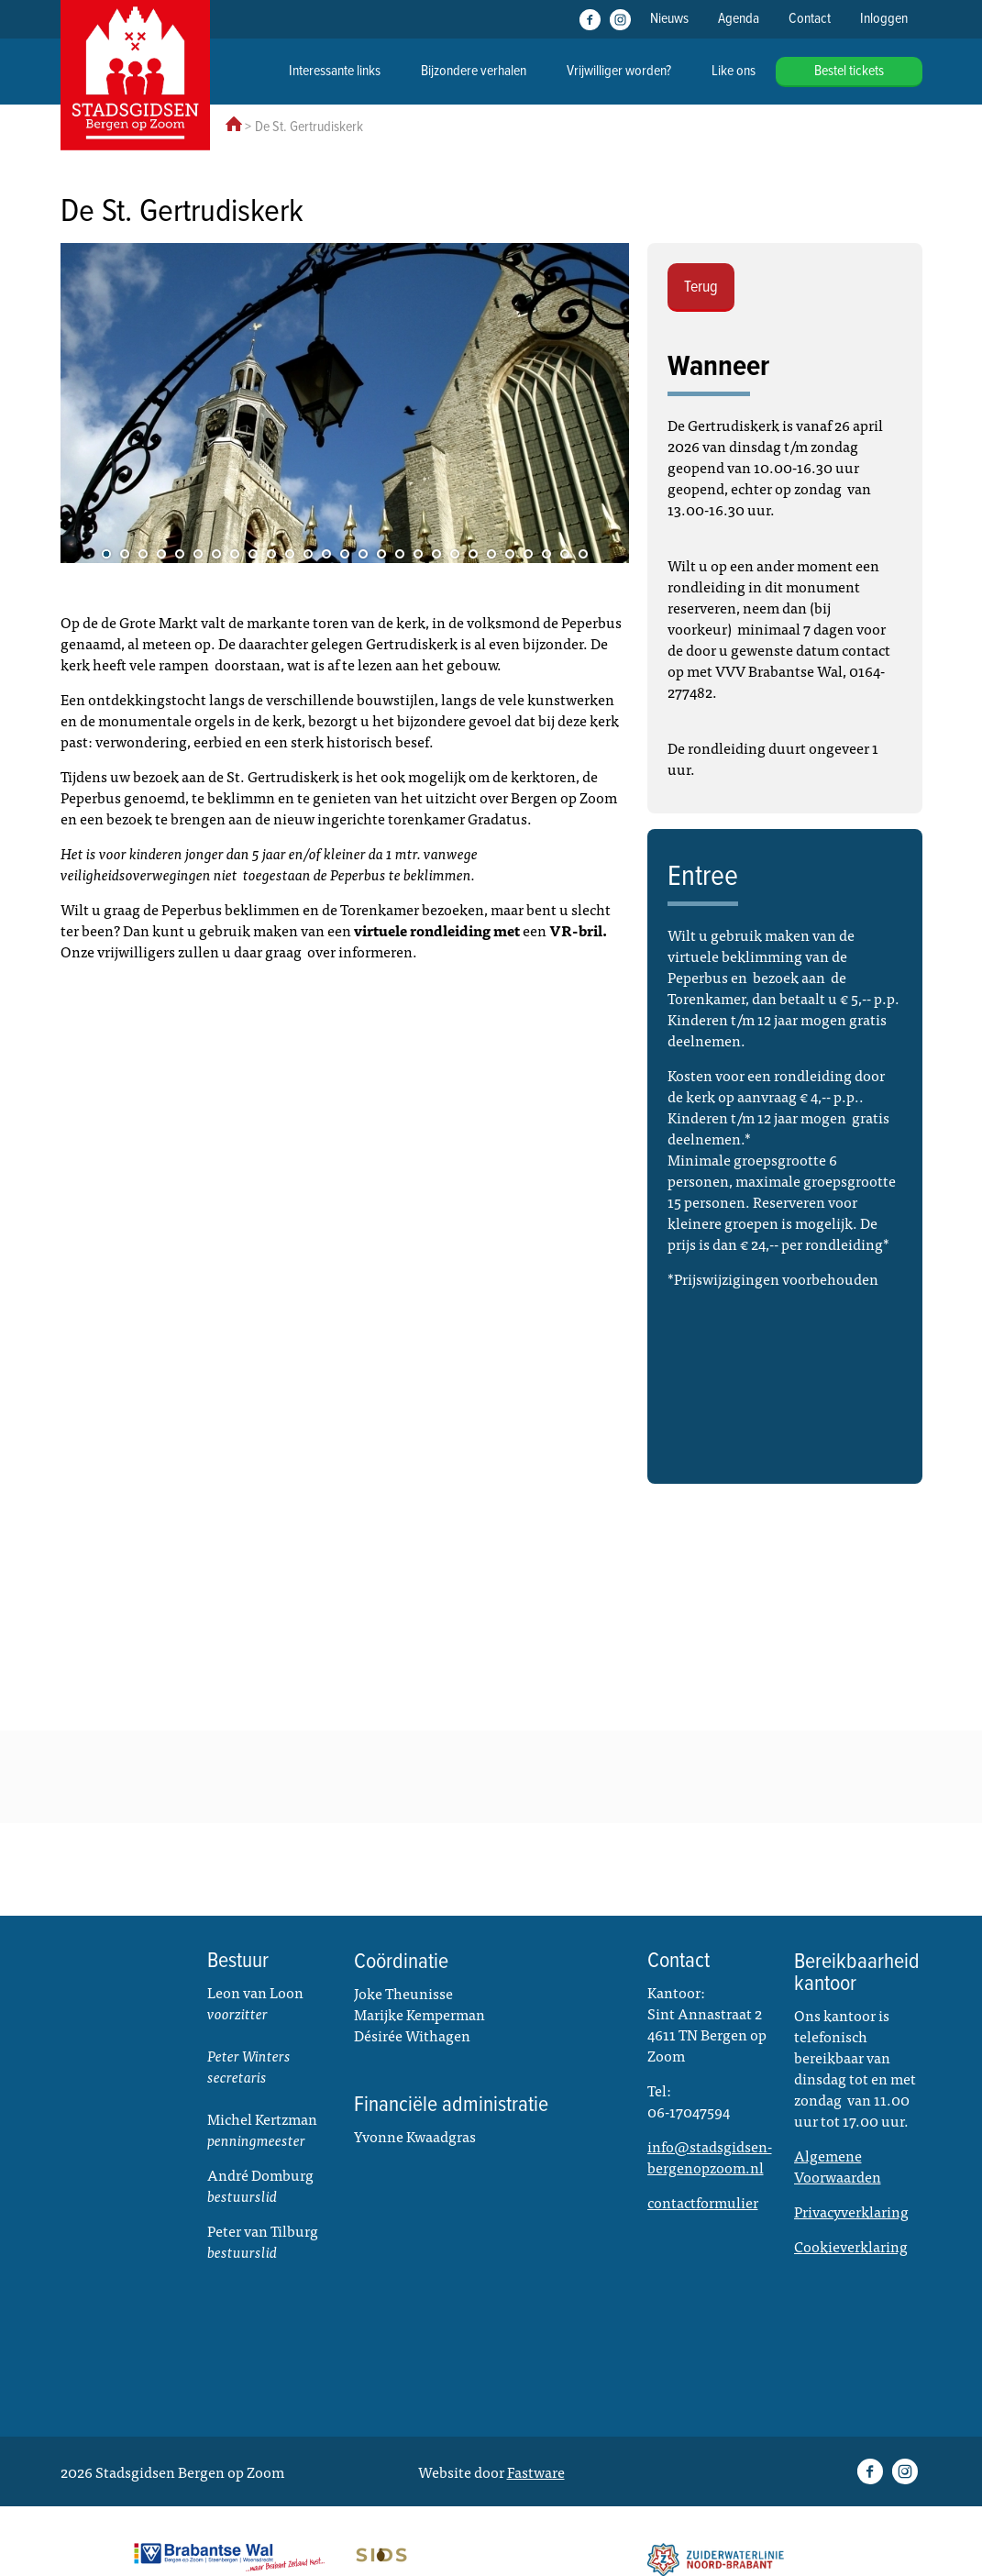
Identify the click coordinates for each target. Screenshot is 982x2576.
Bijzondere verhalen (473, 71)
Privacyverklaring (851, 2211)
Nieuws (669, 18)
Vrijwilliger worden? (619, 71)
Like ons (734, 71)
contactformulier (702, 2202)
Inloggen (884, 18)
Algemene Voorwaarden (837, 2165)
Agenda (738, 18)
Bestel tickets (849, 71)
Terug (701, 287)
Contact (810, 18)
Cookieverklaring (851, 2246)
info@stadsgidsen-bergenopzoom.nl (709, 2156)
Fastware (536, 2471)
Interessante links (335, 71)
